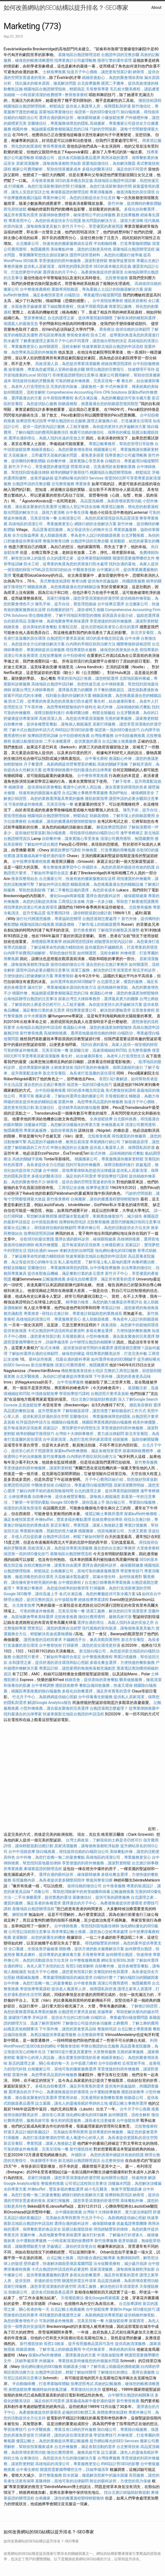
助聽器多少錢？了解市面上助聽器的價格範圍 (101, 2366)
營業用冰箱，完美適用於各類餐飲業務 (103, 466)
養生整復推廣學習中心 (62, 867)
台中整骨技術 (50, 1645)
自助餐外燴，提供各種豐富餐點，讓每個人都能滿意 (48, 724)
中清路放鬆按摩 (45, 1393)
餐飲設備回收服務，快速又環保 (106, 1685)
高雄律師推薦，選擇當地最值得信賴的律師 (80, 1033)
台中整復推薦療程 (35, 289)
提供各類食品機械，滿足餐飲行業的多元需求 (66, 1273)
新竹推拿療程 (84, 930)
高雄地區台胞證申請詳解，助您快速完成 (65, 684)
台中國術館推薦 (69, 2212)
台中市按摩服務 (71, 1382)
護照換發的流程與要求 (43, 1639)
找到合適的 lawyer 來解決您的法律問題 (61, 1250)
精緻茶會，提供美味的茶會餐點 (30, 627)
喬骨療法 (107, 329)
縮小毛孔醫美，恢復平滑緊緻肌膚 (113, 2189)
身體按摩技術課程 (112, 2412)
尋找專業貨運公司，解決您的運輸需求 (98, 1010)
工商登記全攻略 (71, 901)
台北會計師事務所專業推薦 (108, 1582)
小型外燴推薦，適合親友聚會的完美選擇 (120, 1336)
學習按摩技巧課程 (113, 1176)
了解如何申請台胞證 (41, 844)
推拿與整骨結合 (24, 878)
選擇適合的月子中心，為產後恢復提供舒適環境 (83, 272)
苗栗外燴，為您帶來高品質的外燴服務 (90, 1102)
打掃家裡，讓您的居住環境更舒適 (91, 1645)
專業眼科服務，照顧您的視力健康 (48, 1531)
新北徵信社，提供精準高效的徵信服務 (67, 1107)
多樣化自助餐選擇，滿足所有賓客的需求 (100, 1279)
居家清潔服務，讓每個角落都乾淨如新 (48, 163)
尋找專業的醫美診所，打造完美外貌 (116, 1353)
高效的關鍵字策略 (112, 764)
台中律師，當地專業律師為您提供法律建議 (79, 1170)
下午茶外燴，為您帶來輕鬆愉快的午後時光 (60, 707)
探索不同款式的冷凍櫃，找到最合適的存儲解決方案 (48, 695)
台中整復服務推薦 (85, 1960)
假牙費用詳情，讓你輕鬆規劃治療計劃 (79, 913)
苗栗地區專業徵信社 (56, 112)
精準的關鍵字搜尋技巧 (69, 472)
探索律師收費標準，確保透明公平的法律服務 (77, 215)
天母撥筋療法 (116, 1096)
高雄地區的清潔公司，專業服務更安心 (40, 524)
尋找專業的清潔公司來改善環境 (30, 907)
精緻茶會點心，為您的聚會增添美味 (112, 77)
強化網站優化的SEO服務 (116, 1250)
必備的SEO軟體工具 (79, 2412)
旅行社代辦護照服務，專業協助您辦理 (48, 918)
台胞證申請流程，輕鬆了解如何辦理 (73, 1536)
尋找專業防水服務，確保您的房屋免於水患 (102, 650)
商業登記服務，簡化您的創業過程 (130, 506)
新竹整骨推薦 (31, 1033)
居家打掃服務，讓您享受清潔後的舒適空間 (83, 598)
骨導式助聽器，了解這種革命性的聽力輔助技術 (44, 947)
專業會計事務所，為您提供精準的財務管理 (52, 1588)
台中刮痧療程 (75, 655)
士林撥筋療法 (112, 1245)
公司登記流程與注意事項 (29, 1931)
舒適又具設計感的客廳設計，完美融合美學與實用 (46, 2132)
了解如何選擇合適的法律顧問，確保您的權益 (46, 1353)
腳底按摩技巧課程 (66, 850)
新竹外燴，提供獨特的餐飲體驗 (134, 203)
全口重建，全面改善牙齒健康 (33, 1949)
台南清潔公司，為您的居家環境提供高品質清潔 (98, 518)
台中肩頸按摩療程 (108, 300)
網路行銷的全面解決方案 (95, 524)
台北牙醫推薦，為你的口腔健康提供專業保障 (54, 1376)
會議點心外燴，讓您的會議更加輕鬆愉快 (124, 993)
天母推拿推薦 (42, 180)
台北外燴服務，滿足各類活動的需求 (85, 2446)
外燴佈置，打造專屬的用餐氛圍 (108, 850)
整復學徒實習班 (122, 260)
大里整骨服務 (104, 2052)
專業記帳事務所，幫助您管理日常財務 (121, 444)
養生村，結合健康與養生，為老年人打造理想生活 (103, 1056)
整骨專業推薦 (54, 146)
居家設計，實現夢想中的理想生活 (71, 1428)
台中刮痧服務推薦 (130, 735)
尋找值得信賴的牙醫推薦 (33, 381)
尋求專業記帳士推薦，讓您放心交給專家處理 (89, 1931)
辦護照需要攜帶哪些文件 (134, 558)
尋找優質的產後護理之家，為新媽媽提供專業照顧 (81, 2315)
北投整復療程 (146, 2126)
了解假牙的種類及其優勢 (118, 930)
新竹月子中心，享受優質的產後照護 (92, 226)
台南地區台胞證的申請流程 (39, 1027)
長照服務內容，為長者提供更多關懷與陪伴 (48, 1880)
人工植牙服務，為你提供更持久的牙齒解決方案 (106, 426)
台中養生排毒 (78, 512)
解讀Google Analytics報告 (50, 1702)
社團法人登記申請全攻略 (79, 506)
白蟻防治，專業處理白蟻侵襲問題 (93, 295)
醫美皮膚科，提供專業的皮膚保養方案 (48, 1954)
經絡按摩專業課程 (94, 1599)
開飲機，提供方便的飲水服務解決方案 (91, 1949)
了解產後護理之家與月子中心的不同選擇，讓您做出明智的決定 (73, 341)
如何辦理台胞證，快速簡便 (129, 1954)
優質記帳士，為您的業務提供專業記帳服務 (52, 2441)
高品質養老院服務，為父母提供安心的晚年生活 (72, 529)
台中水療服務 (36, 1016)
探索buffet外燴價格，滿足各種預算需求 (88, 1451)
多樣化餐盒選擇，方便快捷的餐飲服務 (118, 1330)
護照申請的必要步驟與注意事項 (43, 970)
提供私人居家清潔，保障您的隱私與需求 (58, 266)
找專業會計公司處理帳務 (75, 60)
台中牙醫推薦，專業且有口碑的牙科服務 (62, 2429)
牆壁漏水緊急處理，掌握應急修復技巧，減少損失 (100, 1216)
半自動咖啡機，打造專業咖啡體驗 (122, 243)
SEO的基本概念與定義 (74, 180)
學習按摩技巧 (16, 2429)
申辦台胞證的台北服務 (67, 421)
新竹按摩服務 (54, 1456)
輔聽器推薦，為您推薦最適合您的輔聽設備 (64, 587)
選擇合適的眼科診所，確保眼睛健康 (69, 117)
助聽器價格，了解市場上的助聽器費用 (122, 815)
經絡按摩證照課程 (117, 363)
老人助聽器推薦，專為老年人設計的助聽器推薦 (80, 535)
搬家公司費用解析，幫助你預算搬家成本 (46, 169)
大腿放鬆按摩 (117, 2321)
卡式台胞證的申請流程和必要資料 (56, 1330)
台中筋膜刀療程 (84, 2063)
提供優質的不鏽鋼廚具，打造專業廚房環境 (121, 947)
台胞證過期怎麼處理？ (101, 918)
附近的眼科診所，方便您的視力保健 (120, 2481)
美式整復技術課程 (56, 581)
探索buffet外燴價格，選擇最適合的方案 (62, 2355)
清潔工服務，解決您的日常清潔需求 (101, 970)
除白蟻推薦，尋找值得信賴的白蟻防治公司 (83, 833)
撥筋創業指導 (97, 798)
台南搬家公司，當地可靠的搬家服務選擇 (84, 1571)
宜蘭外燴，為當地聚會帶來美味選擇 (58, 621)
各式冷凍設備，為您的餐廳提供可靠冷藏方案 (112, 398)
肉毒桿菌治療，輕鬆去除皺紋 (91, 712)
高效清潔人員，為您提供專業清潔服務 (67, 363)
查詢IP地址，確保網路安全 (131, 793)
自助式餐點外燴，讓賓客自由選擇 (52, 1565)
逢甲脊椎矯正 (132, 833)
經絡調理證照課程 (78, 941)
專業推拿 (83, 484)
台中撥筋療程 (70, 1582)
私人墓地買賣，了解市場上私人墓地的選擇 (94, 1262)
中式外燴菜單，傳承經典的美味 (132, 386)
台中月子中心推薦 (135, 2109)
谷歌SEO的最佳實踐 (37, 1239)
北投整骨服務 (116, 278)
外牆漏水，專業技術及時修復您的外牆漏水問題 (79, 2361)
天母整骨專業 (97, 89)
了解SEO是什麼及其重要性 (69, 2052)
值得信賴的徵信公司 (67, 964)
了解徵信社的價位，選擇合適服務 (126, 2372)
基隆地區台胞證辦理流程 (79, 54)
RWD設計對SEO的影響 (74, 730)
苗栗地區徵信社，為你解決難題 (109, 163)
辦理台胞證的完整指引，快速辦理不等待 (120, 369)
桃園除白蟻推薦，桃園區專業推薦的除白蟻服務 (91, 1422)
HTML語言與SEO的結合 (51, 569)
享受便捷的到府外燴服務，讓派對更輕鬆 (73, 260)
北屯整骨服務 (63, 484)
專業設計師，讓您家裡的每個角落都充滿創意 (77, 1668)
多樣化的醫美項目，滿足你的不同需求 (114, 169)
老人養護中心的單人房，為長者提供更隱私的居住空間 (112, 2137)
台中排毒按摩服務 (105, 1267)
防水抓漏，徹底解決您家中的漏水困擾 (95, 2475)
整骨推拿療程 (76, 95)
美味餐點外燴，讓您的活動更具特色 (81, 249)
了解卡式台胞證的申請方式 (31, 730)
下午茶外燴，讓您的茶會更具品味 (122, 1376)
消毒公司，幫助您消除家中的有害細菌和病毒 (72, 1891)
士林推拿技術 (61, 1067)
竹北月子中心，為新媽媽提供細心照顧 (44, 1697)
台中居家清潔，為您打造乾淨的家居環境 (77, 1439)
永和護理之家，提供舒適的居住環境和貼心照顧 (48, 1662)
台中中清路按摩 (22, 1851)
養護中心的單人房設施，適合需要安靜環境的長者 (105, 787)
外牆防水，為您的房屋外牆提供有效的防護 (118, 867)
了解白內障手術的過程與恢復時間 (44, 1491)
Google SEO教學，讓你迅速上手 (77, 1502)
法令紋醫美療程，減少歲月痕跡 (120, 2263)
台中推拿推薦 (85, 1983)
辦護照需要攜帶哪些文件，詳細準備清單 (74, 2469)
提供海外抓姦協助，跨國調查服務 (116, 581)
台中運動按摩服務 (105, 2092)
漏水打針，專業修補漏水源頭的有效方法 (62, 987)
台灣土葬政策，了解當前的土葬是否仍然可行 (104, 1840)
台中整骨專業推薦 (92, 775)
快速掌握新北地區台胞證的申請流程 (112, 346)
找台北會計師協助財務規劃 (94, 1399)
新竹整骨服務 (146, 1462)
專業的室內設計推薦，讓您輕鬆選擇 (87, 678)
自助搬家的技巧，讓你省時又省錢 (75, 609)
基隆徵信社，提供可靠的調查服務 (101, 1897)
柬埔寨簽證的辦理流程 (69, 192)
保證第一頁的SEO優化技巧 (97, 112)
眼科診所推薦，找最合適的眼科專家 (59, 1359)
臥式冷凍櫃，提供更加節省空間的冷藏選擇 (76, 1348)
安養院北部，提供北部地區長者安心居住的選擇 (98, 627)
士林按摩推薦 (54, 72)
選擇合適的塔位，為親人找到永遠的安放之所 (46, 438)
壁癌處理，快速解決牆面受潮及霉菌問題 (58, 2263)
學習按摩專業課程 (35, 1989)
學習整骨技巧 (132, 1571)
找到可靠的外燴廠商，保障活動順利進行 (108, 1067)
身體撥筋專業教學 (47, 941)
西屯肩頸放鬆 (16, 209)
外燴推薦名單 (112, 1124)
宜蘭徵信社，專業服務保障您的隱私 (58, 123)
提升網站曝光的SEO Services (79, 478)
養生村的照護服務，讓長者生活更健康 (83, 2120)
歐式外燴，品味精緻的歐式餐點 (124, 707)
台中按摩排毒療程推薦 (31, 861)
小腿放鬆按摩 (113, 117)
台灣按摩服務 (103, 735)
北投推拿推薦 (99, 1136)
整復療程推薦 (52, 2183)
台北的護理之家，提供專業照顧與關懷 (80, 318)
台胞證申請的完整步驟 (120, 54)
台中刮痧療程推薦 (75, 735)
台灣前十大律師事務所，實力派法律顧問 (89, 1433)
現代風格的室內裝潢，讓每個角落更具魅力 (118, 1628)
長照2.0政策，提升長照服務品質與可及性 (79, 2343)
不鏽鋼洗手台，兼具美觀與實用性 (91, 1639)
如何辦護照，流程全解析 (60, 346)
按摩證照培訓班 (17, 1485)
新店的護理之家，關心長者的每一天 (39, 2063)
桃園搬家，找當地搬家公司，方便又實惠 (112, 1531)
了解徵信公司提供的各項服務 (87, 2023)
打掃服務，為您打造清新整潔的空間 (39, 186)
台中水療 (133, 638)
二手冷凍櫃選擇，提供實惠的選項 (72, 741)
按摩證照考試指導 (32, 421)
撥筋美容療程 (135, 300)
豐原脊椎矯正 (36, 318)
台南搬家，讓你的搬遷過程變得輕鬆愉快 (62, 821)
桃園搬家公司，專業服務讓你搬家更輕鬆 (109, 1159)
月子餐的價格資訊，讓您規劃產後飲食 (126, 690)
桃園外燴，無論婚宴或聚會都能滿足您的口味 (50, 129)
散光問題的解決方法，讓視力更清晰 (112, 220)
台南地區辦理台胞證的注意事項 (30, 999)
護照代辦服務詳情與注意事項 (135, 1222)
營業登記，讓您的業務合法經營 (54, 1628)
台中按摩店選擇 (111, 604)
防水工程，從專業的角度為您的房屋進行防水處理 (66, 564)
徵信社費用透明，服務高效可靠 (105, 1616)
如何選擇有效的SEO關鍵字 (73, 981)
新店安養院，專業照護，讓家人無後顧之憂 (86, 1525)
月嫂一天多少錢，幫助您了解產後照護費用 (122, 901)
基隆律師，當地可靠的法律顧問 (62, 2481)
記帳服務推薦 (54, 1279)
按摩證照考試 (82, 2383)
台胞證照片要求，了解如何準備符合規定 (46, 1657)
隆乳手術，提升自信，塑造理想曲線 (65, 604)
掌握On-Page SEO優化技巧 (132, 2309)
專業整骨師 (63, 976)
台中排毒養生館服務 (96, 1697)
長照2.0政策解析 (80, 1966)
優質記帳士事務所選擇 (104, 1514)
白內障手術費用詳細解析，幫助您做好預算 (40, 953)
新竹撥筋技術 (81, 2149)
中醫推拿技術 (84, 569)
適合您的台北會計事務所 (107, 964)
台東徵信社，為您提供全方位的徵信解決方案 (58, 2458)
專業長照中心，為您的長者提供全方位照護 (44, 220)
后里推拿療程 (143, 1010)
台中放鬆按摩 (66, 1599)
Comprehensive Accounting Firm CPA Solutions (87, 392)
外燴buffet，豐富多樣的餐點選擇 (63, 1519)
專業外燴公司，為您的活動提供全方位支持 (79, 197)
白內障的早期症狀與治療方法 (91, 644)
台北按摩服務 (89, 83)
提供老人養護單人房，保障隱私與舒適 (98, 106)
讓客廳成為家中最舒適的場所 (41, 856)
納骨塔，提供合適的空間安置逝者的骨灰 (81, 1182)
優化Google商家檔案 (67, 896)
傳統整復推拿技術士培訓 (82, 1370)
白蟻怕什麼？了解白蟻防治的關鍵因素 (126, 1977)
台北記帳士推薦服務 (119, 741)
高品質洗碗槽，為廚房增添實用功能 (111, 501)
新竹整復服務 (50, 2475)
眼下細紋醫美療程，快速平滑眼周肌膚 (75, 306)
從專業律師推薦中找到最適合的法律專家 (77, 770)
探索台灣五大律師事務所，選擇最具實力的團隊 (52, 690)
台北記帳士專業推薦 (134, 2029)
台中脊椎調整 (43, 1685)
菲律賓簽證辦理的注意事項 (75, 375)
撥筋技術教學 (67, 1685)
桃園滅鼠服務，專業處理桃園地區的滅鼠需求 (54, 1977)
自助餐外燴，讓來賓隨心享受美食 (75, 461)
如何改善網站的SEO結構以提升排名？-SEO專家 (66, 7)
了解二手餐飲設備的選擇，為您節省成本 (81, 890)
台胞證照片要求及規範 (66, 638)
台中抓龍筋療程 (45, 1222)
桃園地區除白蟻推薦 (37, 924)
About (156, 7)
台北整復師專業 (90, 2034)
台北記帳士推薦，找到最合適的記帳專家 (81, 2258)
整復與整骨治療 (56, 541)
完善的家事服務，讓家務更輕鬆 (132, 718)
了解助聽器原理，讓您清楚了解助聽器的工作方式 (104, 1411)
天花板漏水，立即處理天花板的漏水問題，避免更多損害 (56, 455)
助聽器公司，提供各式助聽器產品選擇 (67, 157)
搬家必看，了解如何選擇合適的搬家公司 (69, 1096)
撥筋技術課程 (149, 100)
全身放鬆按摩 (102, 1119)
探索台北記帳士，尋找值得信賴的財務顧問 (40, 1227)
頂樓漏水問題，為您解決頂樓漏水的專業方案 (62, 1124)
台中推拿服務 (114, 1886)
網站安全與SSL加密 (118, 1960)
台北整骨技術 (112, 2160)
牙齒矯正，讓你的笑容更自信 (71, 2246)
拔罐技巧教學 (20, 2017)
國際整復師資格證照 (134, 644)
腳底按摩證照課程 (112, 827)
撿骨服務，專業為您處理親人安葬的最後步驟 (46, 369)
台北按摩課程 (131, 2303)
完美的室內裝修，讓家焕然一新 (77, 386)
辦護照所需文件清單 (79, 2280)
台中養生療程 (97, 758)
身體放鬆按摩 (20, 2389)
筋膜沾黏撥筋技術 (27, 741)
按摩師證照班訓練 (43, 735)
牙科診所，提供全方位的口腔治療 (61, 2017)
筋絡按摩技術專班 (108, 1519)
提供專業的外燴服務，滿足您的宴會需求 (123, 2132)
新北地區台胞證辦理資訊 (79, 2160)
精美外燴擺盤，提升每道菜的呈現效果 (67, 1245)
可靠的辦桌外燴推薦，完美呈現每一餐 (87, 381)
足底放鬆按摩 (30, 1405)
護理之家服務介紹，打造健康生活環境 (119, 421)
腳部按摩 (20, 1914)
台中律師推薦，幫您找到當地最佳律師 (86, 1926)
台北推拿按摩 (23, 1605)
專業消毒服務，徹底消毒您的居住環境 (122, 192)
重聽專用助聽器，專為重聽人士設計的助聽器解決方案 (97, 289)
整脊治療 (79, 581)
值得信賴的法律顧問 (133, 329)
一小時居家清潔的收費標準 (39, 95)
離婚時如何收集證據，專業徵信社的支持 (66, 2389)
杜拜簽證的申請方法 (33, 1422)
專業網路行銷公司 (105, 1142)
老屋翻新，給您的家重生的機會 (39, 1937)
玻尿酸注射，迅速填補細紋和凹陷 (98, 1050)
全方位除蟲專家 (25, 535)
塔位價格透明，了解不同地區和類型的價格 (64, 615)
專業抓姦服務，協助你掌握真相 (50, 1130)
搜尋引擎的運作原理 (114, 60)
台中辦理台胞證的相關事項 (93, 1342)
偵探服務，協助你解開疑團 (136, 1439)
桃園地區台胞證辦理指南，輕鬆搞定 (54, 89)
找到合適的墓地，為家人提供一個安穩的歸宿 (119, 1044)
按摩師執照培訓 (73, 1222)
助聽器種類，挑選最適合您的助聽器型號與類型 (98, 403)
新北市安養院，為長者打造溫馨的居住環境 (79, 1073)
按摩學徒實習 (98, 1187)
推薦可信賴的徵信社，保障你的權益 (100, 432)
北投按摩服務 (50, 655)
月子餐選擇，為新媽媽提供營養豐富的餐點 (60, 764)
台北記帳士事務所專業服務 (85, 793)
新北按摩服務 (128, 215)
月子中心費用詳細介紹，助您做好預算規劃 (121, 1479)
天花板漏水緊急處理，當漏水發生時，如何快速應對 (98, 1576)
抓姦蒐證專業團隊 (131, 2223)
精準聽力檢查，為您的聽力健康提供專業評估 (104, 1302)
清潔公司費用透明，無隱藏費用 (127, 838)
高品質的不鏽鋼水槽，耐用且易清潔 (58, 1142)
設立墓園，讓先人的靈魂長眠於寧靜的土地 (71, 2103)
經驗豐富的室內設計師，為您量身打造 (127, 941)
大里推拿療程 (148, 1548)
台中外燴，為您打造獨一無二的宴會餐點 (50, 1857)
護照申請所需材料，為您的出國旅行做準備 (106, 255)
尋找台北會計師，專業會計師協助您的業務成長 (82, 1313)
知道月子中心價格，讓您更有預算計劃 (99, 72)
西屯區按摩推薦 (53, 335)
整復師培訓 (107, 2029)
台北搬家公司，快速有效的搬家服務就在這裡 (54, 243)
